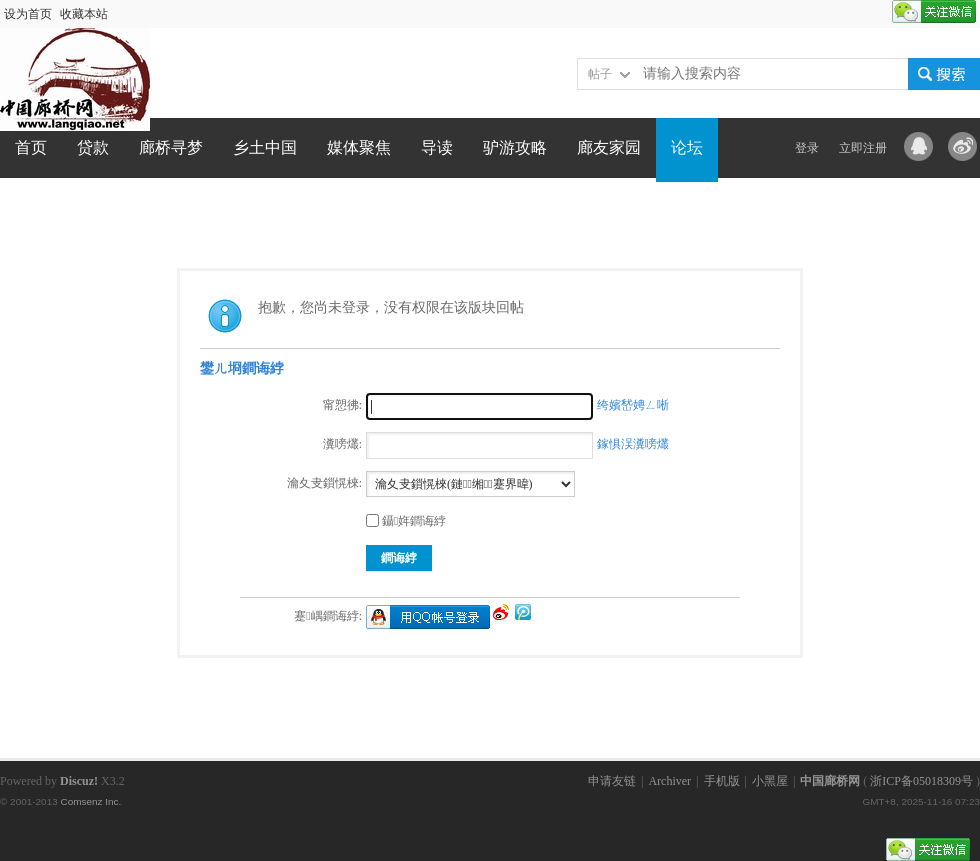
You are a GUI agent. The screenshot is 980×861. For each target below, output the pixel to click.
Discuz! (79, 781)
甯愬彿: (342, 405)
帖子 (600, 74)
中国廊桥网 (830, 781)
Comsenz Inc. (90, 801)
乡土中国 (265, 147)
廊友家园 (609, 147)
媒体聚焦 (359, 147)
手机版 (722, 781)
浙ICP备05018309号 (921, 781)
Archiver (669, 781)
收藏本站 (84, 14)
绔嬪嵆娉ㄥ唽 (633, 405)
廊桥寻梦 (171, 147)
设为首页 (28, 14)
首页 (31, 147)
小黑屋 (770, 781)
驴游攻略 (515, 147)
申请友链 (612, 781)
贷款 (93, 147)
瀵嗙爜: (342, 444)
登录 (807, 148)
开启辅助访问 (883, 14)
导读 (437, 147)
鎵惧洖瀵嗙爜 (633, 444)
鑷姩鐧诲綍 (406, 521)
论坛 (687, 147)
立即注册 (863, 148)
